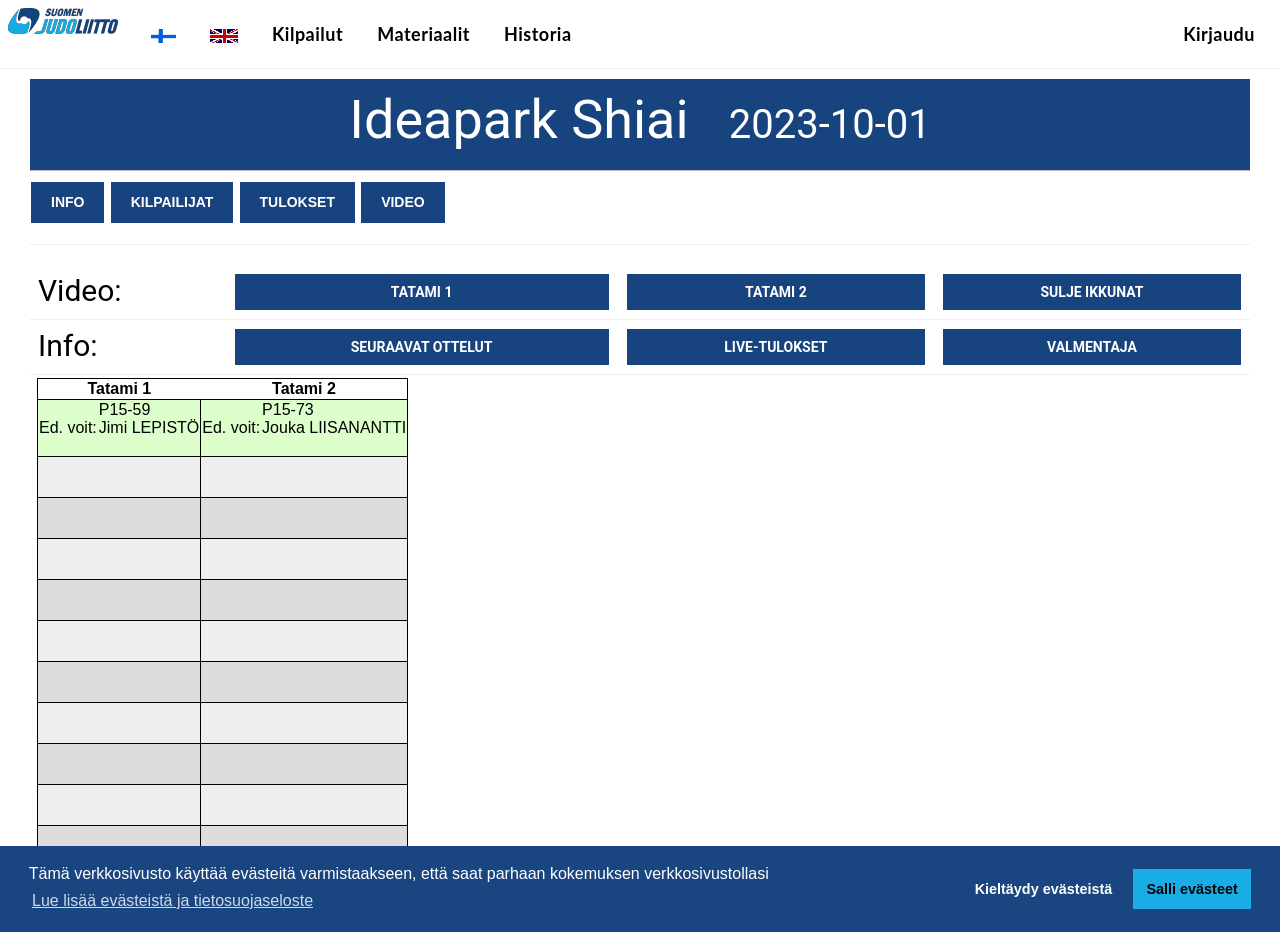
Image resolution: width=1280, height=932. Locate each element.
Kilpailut (307, 34)
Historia (538, 34)
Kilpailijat (172, 202)
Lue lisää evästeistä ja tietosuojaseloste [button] (172, 900)
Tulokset (297, 202)
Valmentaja (1092, 347)
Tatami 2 (776, 292)
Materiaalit (423, 34)
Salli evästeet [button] (1191, 889)
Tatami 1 (422, 292)
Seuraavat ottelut (422, 347)
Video (403, 202)
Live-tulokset (775, 347)
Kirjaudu (1219, 34)
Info (67, 202)
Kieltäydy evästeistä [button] (1044, 889)
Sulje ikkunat (1091, 292)
